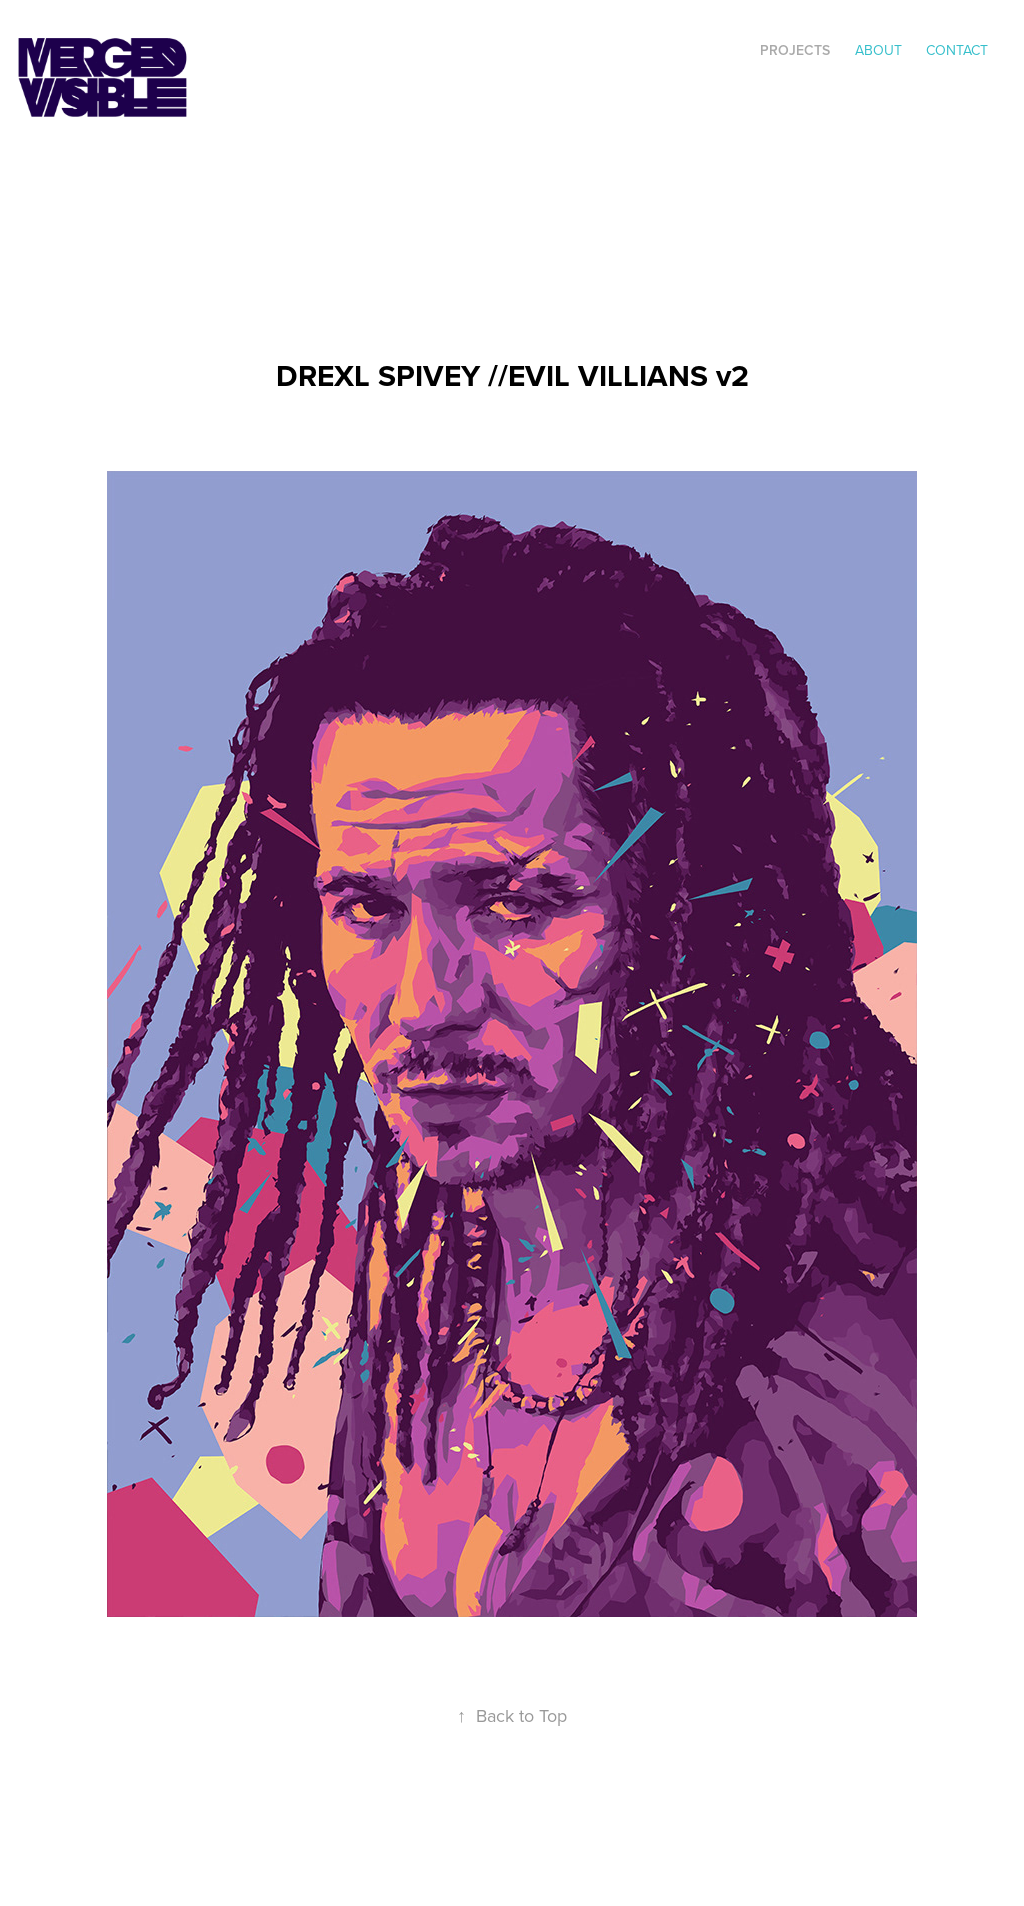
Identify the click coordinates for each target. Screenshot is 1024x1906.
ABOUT (878, 50)
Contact (957, 50)
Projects (795, 50)
